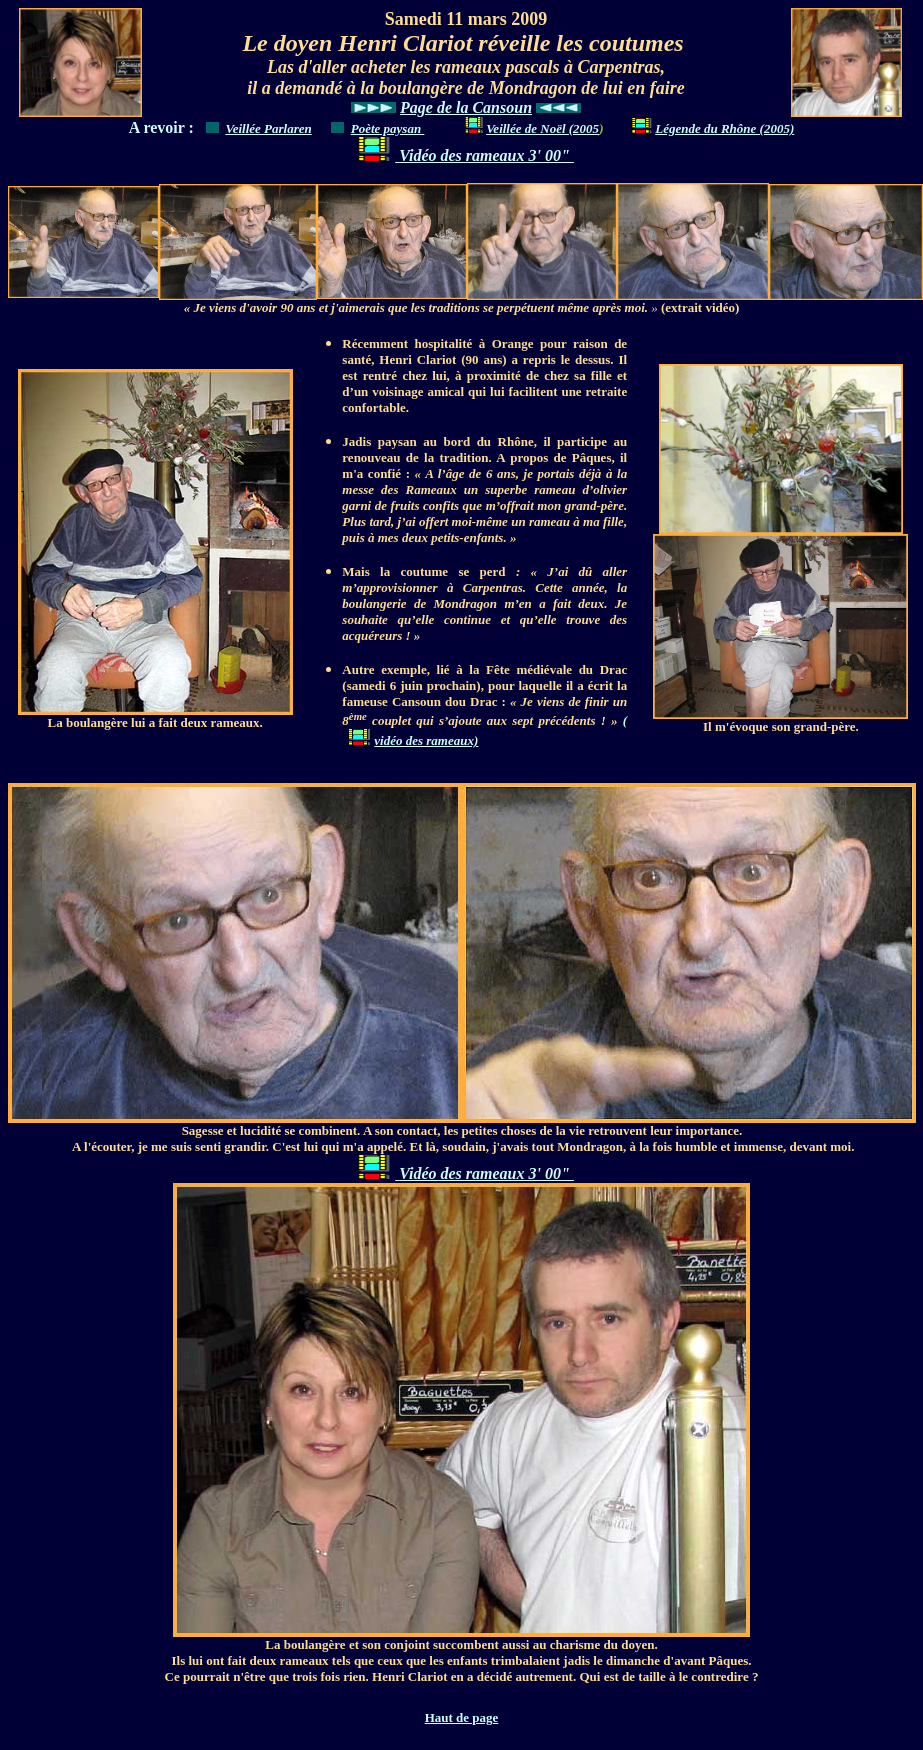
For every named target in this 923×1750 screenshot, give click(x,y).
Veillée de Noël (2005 (542, 128)
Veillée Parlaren (268, 128)
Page (416, 107)
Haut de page (462, 1717)
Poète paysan (388, 128)
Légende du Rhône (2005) (710, 128)
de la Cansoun (482, 107)
